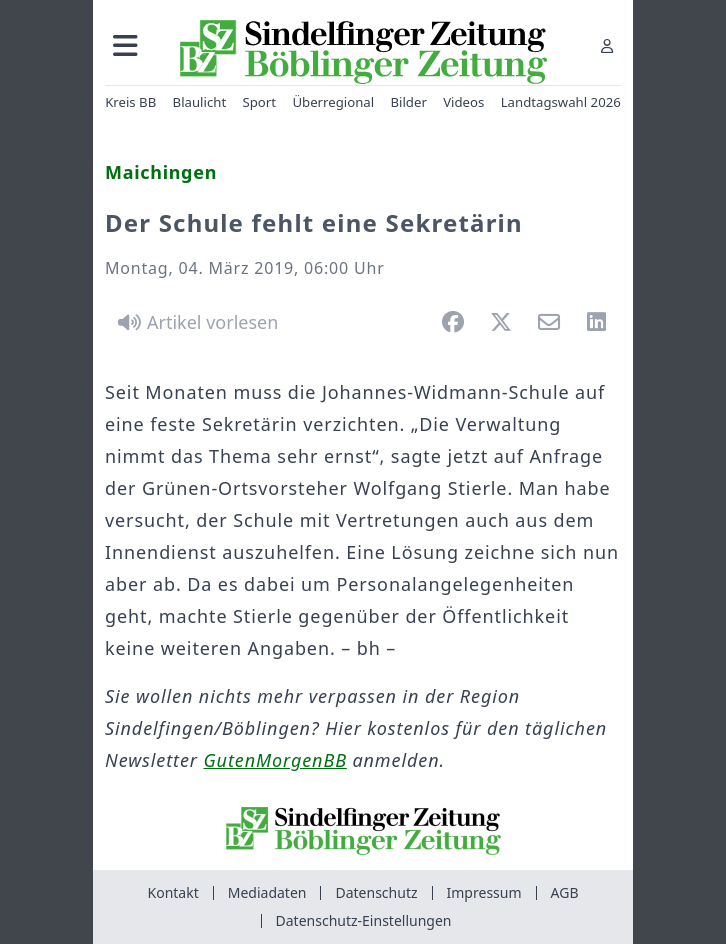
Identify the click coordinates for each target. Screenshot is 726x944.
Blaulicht (200, 102)
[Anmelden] (607, 45)
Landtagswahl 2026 (561, 102)
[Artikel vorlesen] (194, 322)
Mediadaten (267, 892)
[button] (125, 45)
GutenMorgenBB (274, 760)
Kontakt (173, 892)
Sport (260, 102)
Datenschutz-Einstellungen (364, 920)
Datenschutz (376, 892)
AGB (565, 892)
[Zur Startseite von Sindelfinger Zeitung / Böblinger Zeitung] (363, 52)
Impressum (484, 892)
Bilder (408, 102)
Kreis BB (130, 102)
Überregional (333, 102)
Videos (463, 102)
